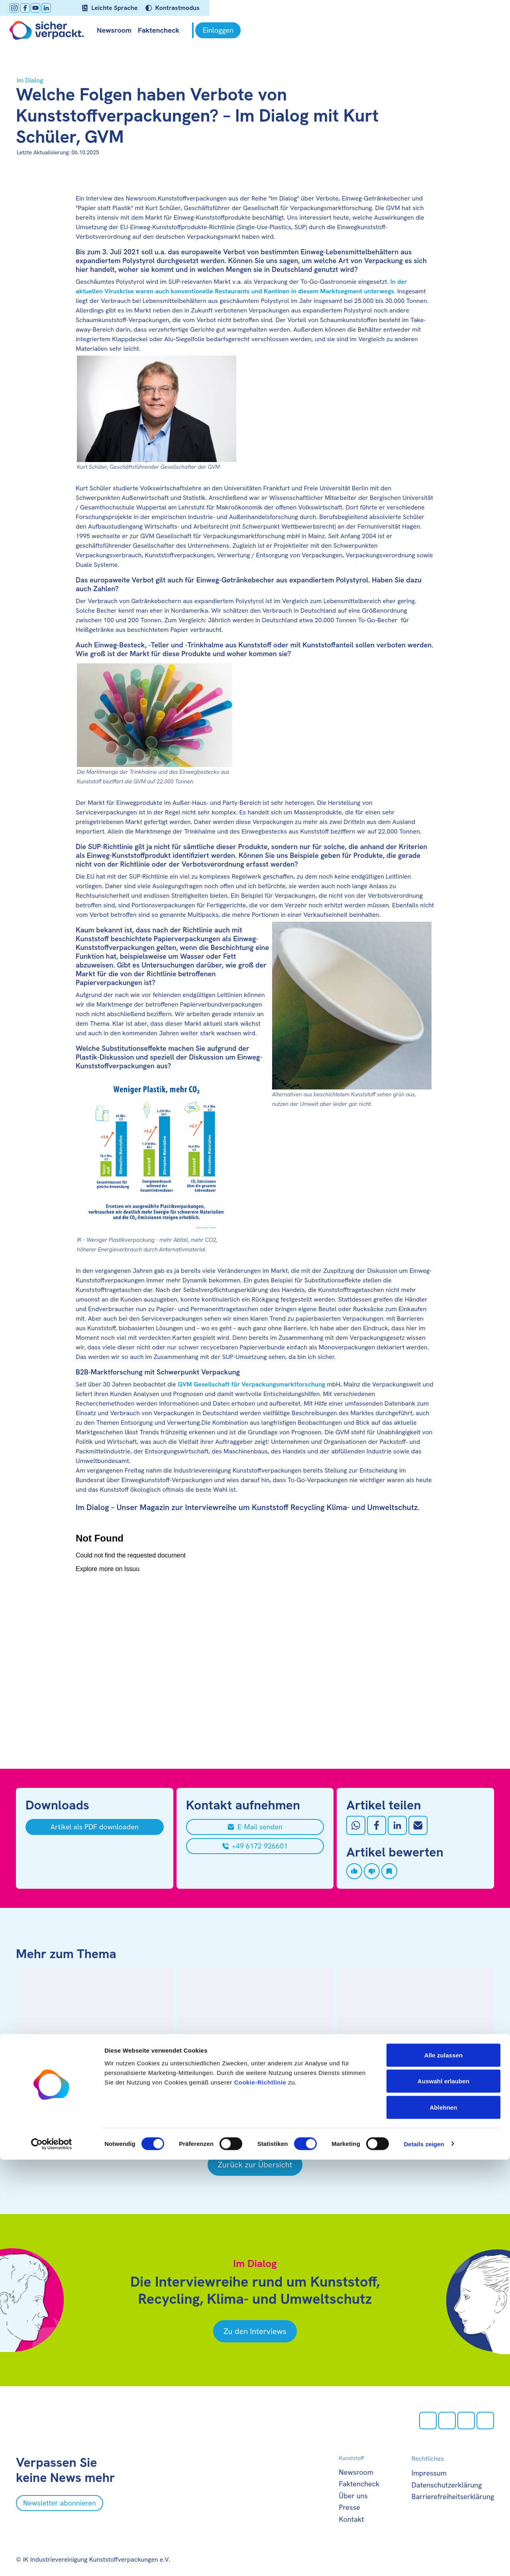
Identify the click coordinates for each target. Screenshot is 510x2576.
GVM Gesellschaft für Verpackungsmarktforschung (252, 1384)
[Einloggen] (471, 30)
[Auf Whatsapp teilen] (355, 1825)
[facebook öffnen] (31, 8)
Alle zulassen (443, 2471)
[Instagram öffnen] (21, 8)
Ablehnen (443, 2523)
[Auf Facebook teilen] (376, 1825)
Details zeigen (424, 2560)
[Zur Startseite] (53, 30)
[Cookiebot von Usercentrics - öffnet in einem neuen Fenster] (51, 2560)
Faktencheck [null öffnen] (165, 30)
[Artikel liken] (354, 1871)
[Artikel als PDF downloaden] (95, 1827)
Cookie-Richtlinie (260, 2498)
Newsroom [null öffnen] (120, 30)
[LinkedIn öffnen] (52, 8)
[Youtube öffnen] (42, 8)
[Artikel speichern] (389, 1871)
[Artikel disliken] (372, 1871)
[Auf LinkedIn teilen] (397, 1825)
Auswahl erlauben (443, 2497)
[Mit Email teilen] (418, 1825)
